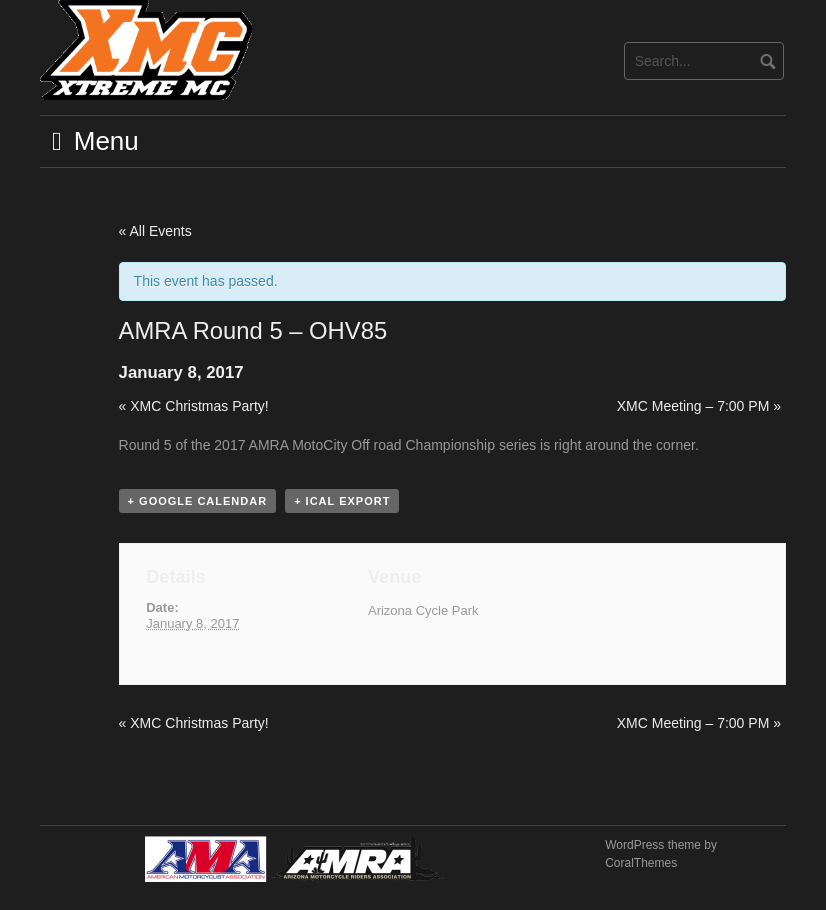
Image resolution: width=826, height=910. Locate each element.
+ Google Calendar (198, 501)
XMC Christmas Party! (194, 406)
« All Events (155, 231)
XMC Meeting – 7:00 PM (699, 406)
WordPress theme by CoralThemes (661, 854)
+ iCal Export (342, 501)
